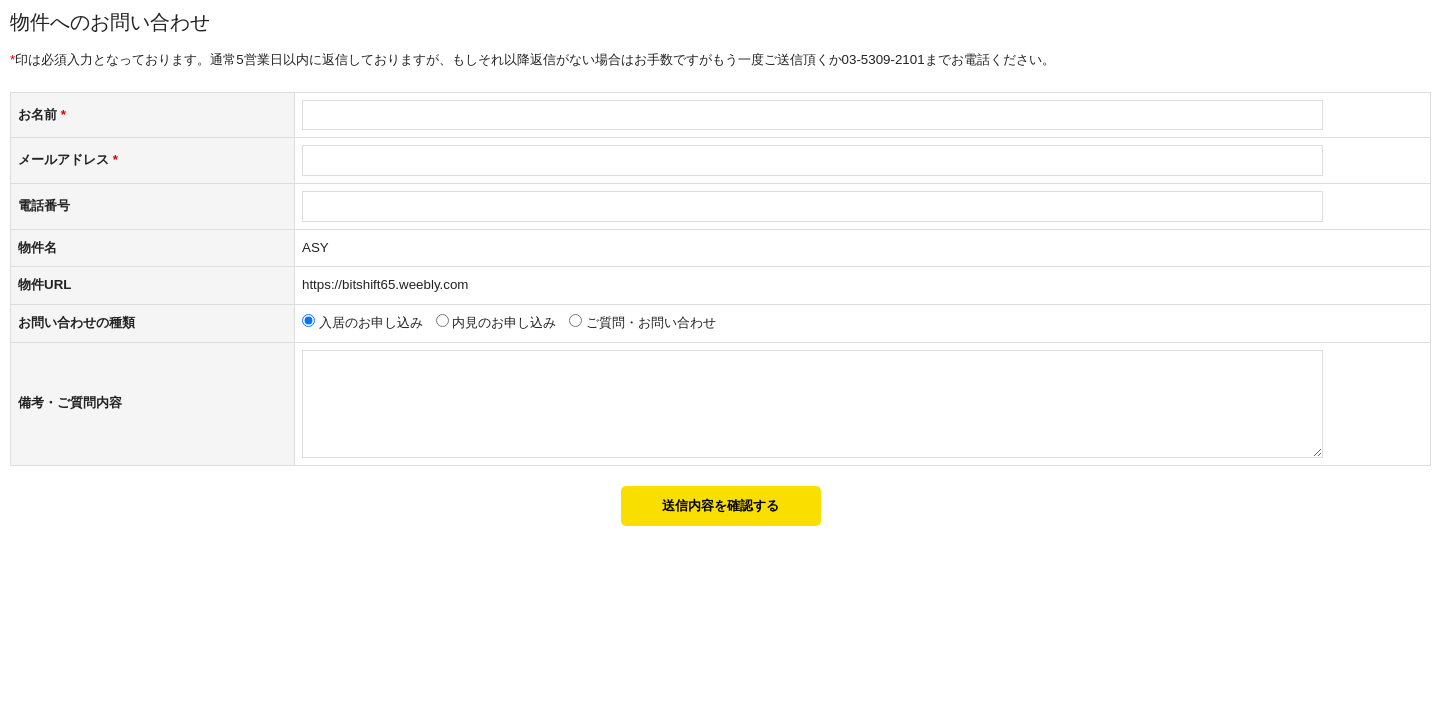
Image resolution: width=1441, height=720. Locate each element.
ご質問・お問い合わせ (651, 322)
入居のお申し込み (371, 322)
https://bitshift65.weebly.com (385, 284)
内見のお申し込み (504, 322)
